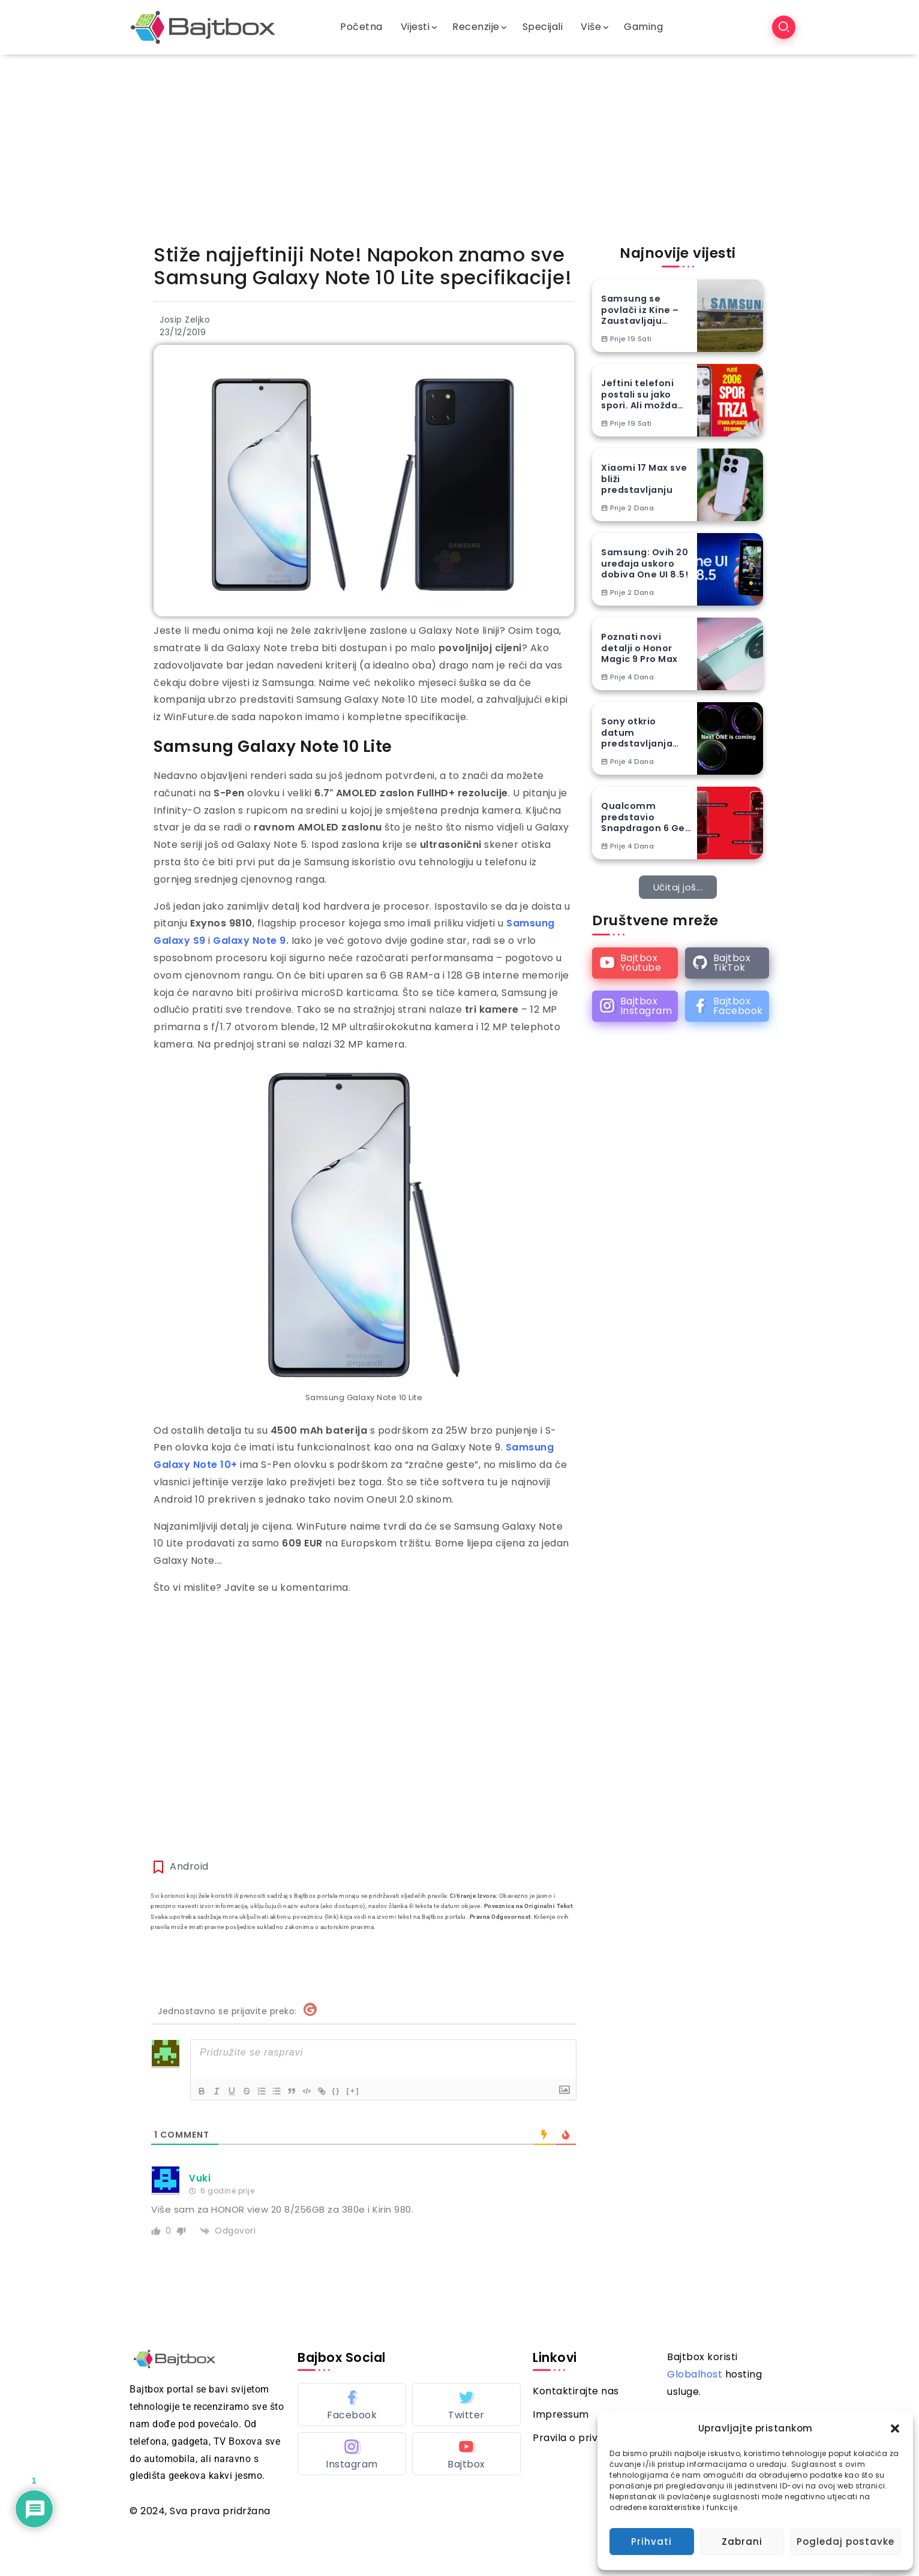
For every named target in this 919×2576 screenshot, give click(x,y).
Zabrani (742, 2541)
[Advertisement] (459, 144)
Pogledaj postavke (845, 2541)
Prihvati (651, 2541)
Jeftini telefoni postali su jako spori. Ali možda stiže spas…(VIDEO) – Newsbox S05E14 (640, 394)
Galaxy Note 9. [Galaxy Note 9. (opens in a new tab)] (251, 940)
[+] (369, 2090)
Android (189, 1866)
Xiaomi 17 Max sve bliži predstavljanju (644, 479)
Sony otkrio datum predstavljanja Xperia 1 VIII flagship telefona (643, 733)
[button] (895, 2428)
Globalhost (694, 2374)
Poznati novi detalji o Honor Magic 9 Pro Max (639, 648)
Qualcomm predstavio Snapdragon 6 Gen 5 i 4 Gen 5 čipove (646, 817)
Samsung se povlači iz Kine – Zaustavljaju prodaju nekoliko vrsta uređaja (641, 310)
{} (352, 2090)
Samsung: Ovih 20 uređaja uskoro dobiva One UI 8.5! (644, 563)
